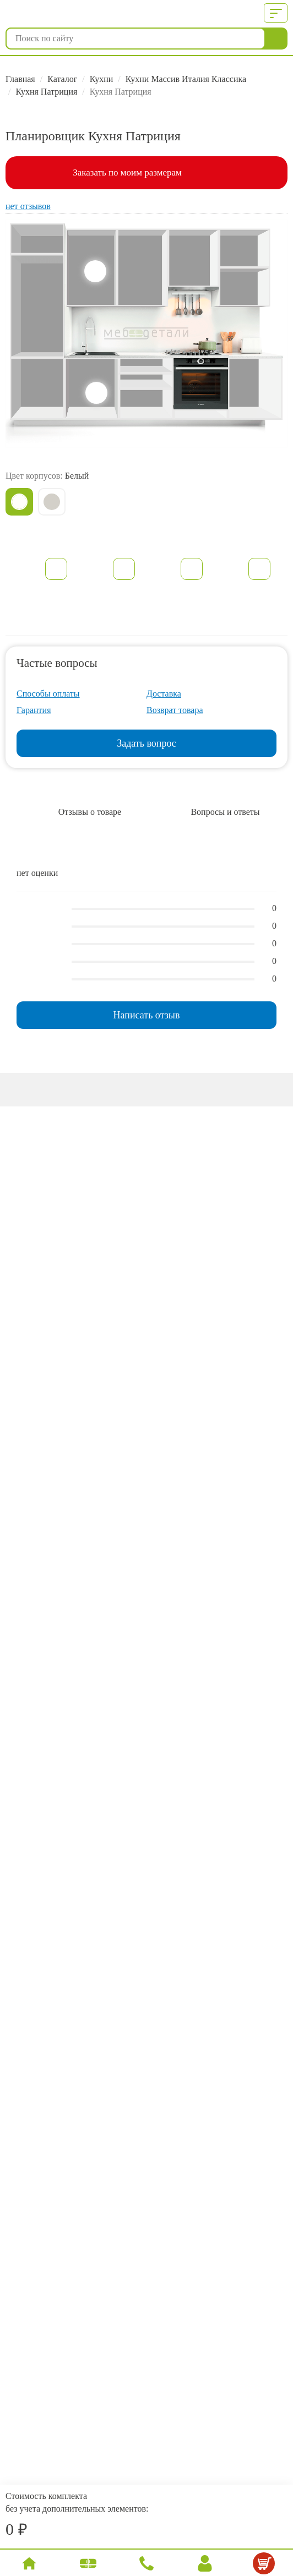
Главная (20, 79)
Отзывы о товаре (89, 811)
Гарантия (34, 710)
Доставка (163, 693)
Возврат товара (174, 710)
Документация (192, 569)
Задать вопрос (146, 743)
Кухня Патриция (46, 91)
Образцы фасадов (259, 569)
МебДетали (62, 14)
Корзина (265, 2565)
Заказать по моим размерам (127, 172)
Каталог (62, 79)
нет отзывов (28, 206)
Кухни (101, 79)
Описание (56, 569)
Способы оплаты (48, 693)
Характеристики (124, 569)
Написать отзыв (146, 1015)
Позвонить (148, 2564)
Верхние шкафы (95, 271)
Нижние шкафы (96, 393)
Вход (205, 2564)
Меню (273, 13)
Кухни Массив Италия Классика (186, 79)
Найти (276, 39)
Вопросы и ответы (225, 811)
